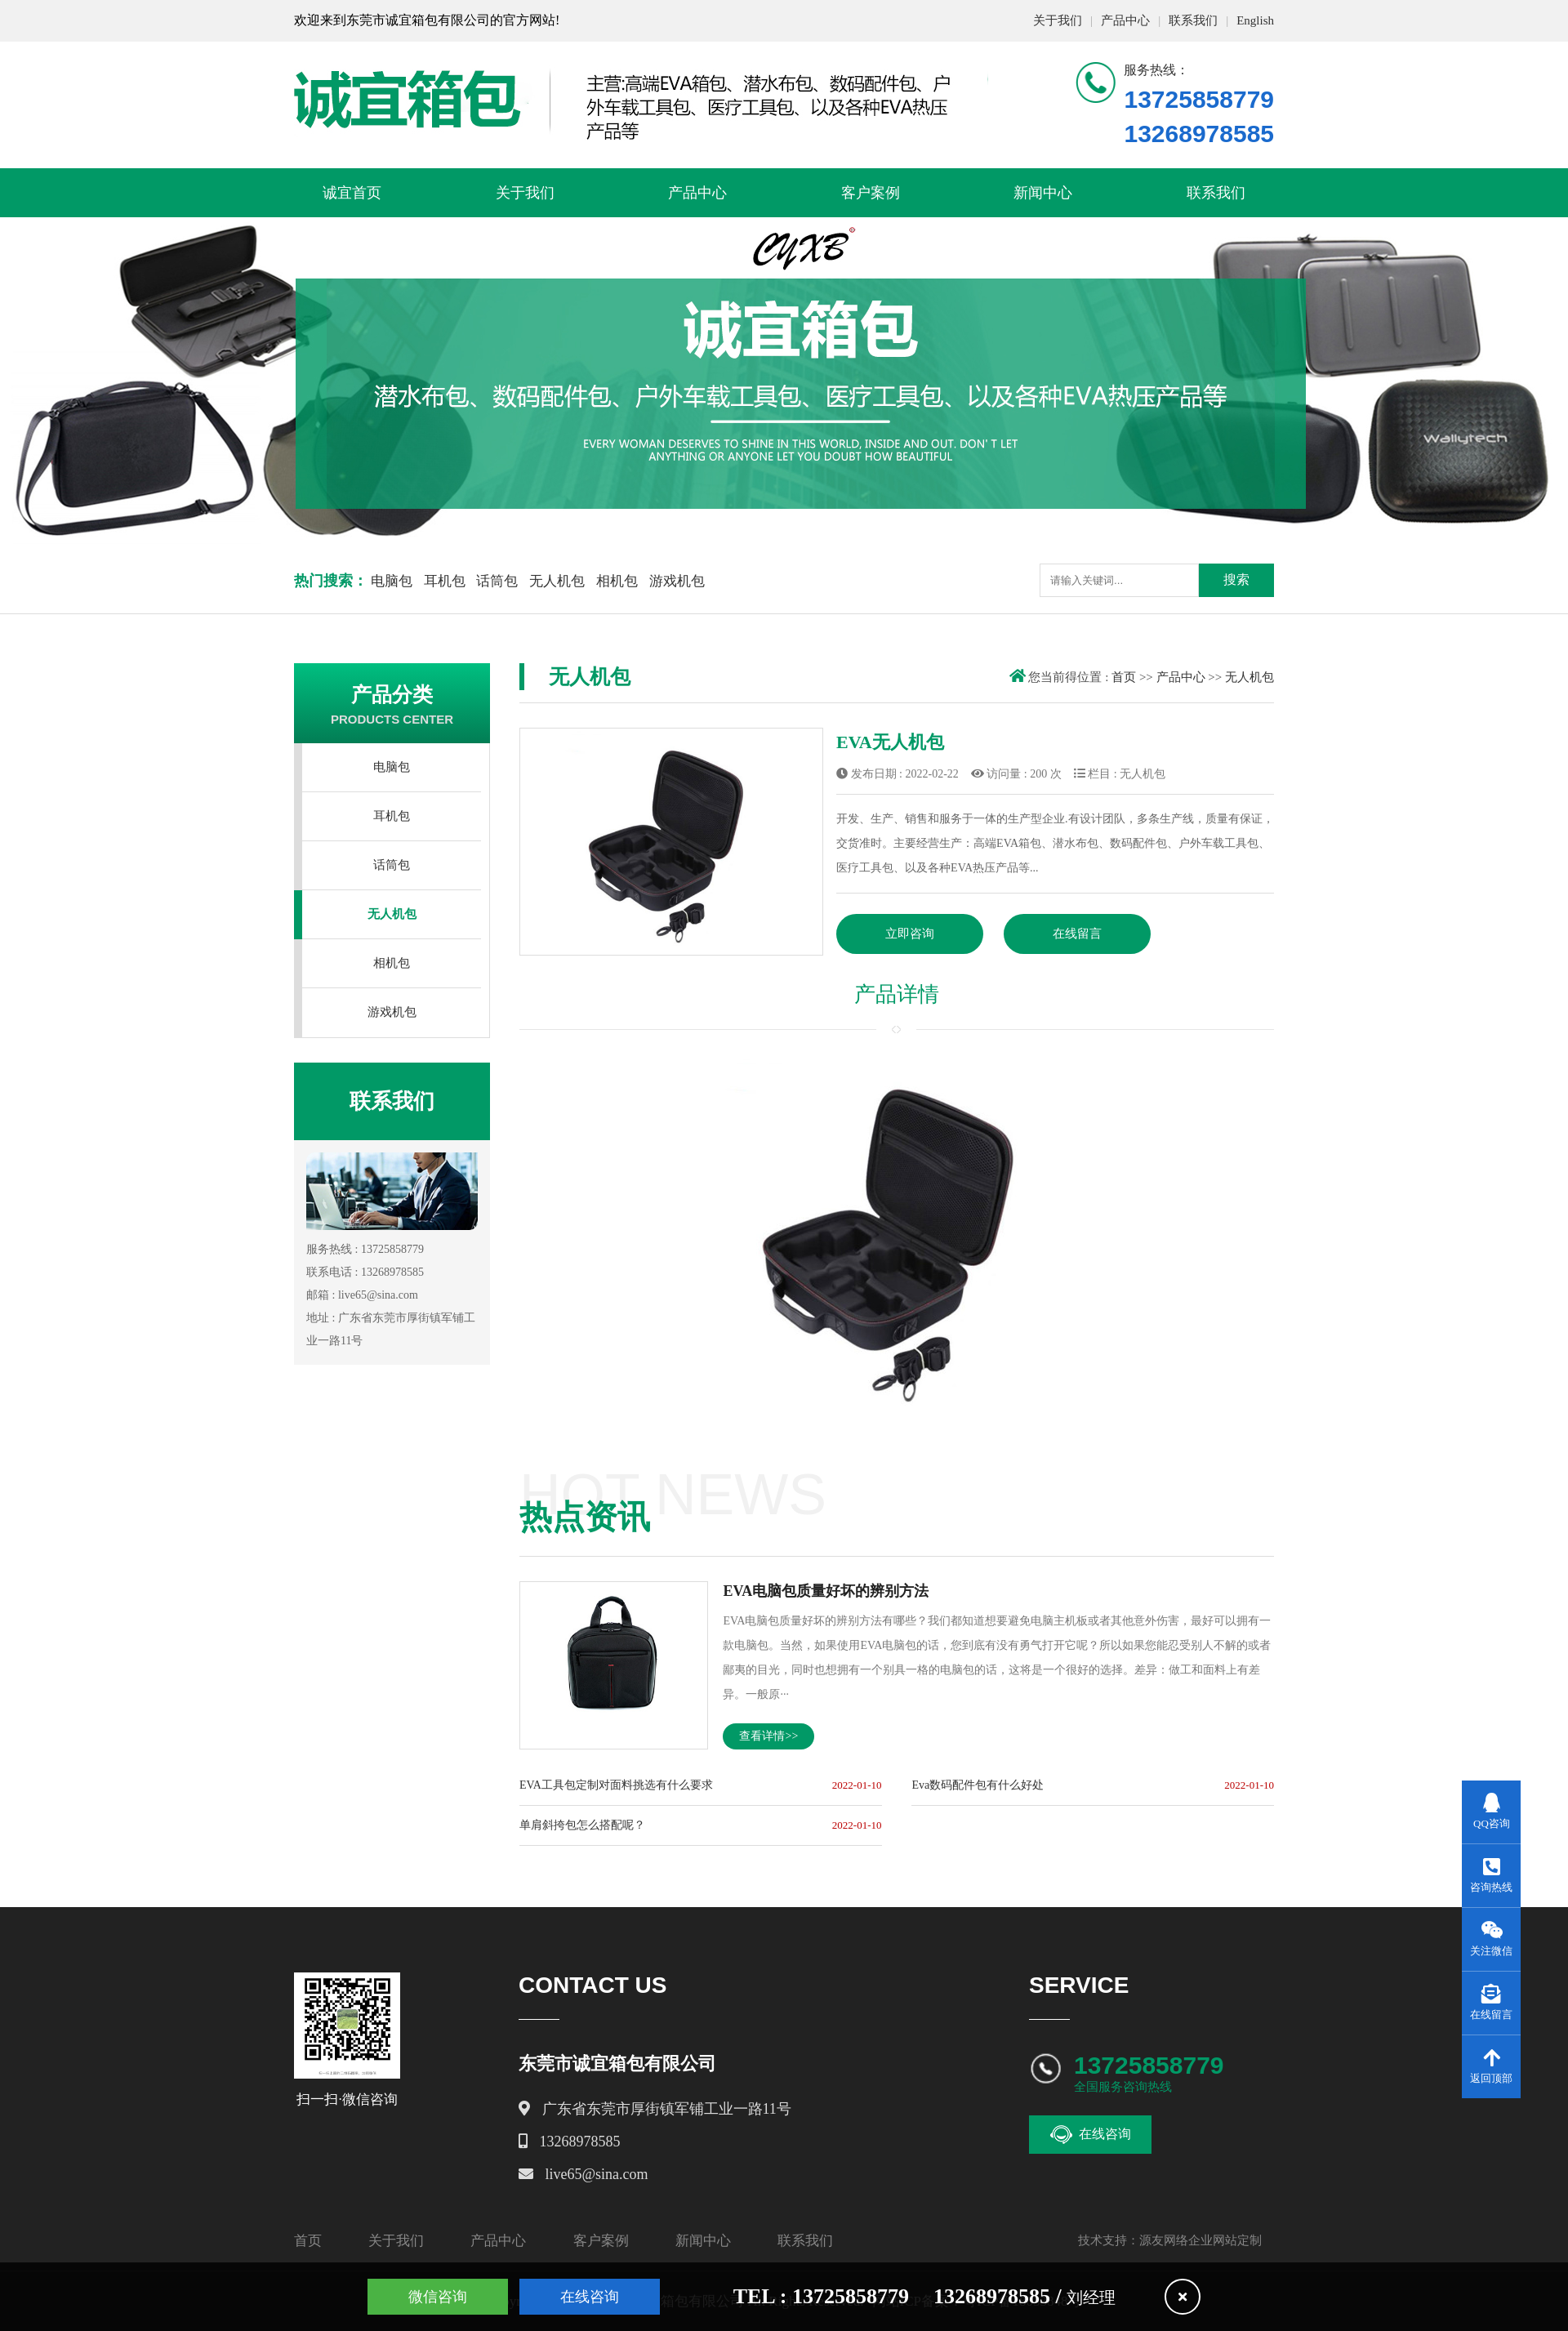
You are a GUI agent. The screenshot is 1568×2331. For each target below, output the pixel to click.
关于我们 (1057, 20)
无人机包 (557, 581)
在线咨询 (1090, 2134)
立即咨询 (909, 933)
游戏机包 (677, 581)
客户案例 (870, 193)
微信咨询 (437, 2297)
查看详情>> (768, 1736)
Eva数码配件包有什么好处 (977, 1785)
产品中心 (1125, 20)
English (1255, 20)
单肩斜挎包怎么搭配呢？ (582, 1825)
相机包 (617, 581)
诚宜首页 (352, 193)
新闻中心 (1042, 193)
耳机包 (445, 581)
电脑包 (391, 581)
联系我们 (1193, 20)
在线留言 (1077, 933)
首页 (1123, 677)
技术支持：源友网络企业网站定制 (1170, 2240)
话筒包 (497, 581)
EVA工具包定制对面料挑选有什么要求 (616, 1785)
